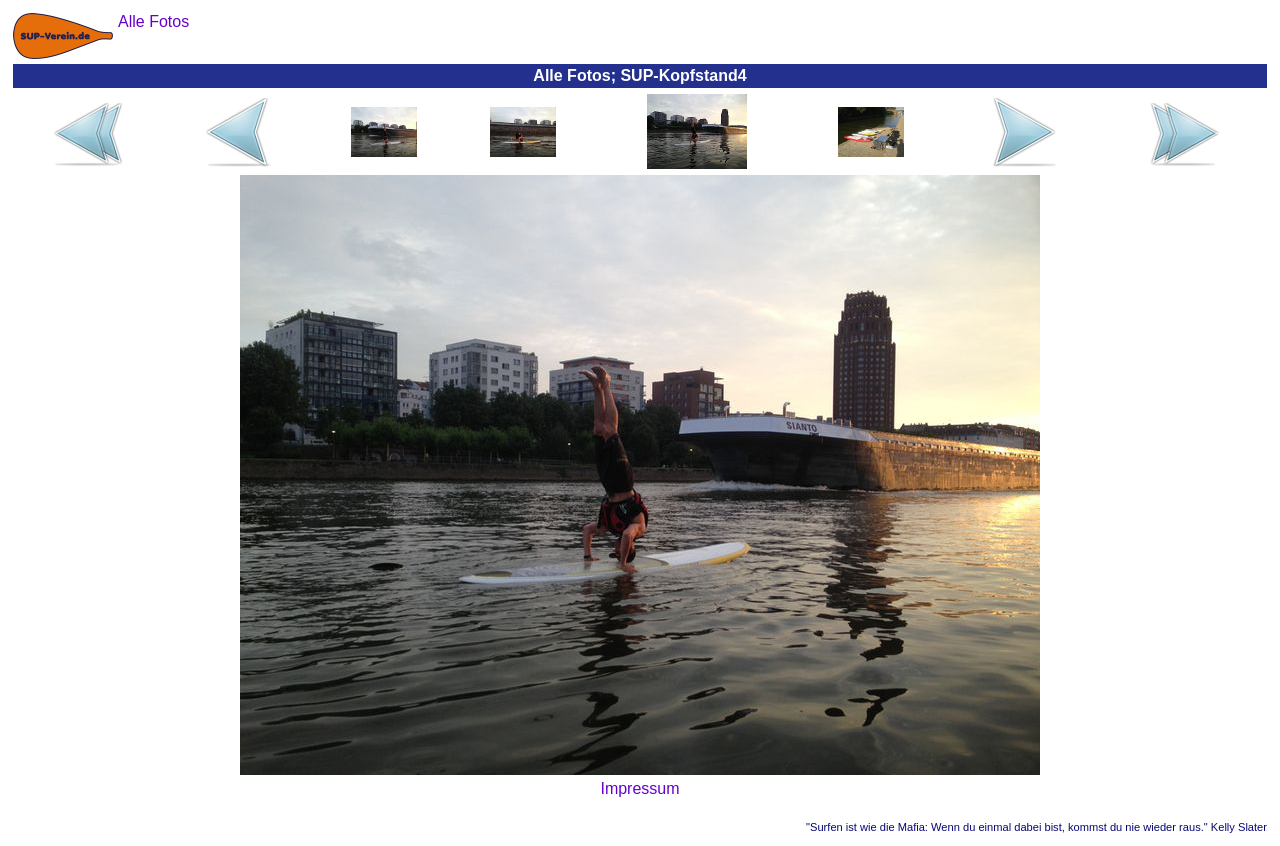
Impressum (639, 788)
